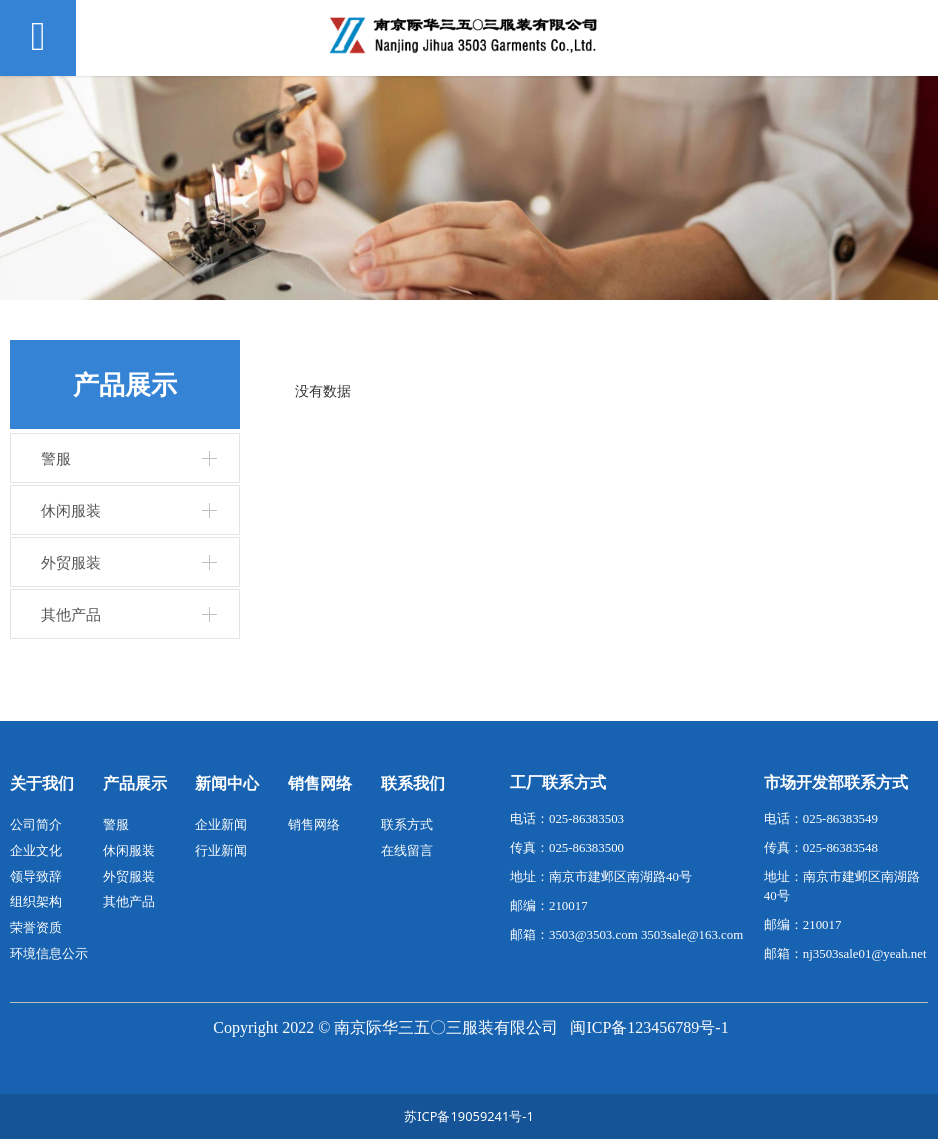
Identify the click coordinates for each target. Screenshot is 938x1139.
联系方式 (407, 824)
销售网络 (314, 824)
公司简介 (36, 824)
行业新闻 (221, 850)
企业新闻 (221, 824)
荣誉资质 (36, 927)
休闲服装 (71, 510)
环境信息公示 (49, 953)
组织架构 (36, 901)
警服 (56, 458)
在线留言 (407, 850)
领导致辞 (36, 876)
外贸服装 (71, 562)
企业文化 (36, 850)
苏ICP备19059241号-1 (469, 1116)
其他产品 (71, 614)
